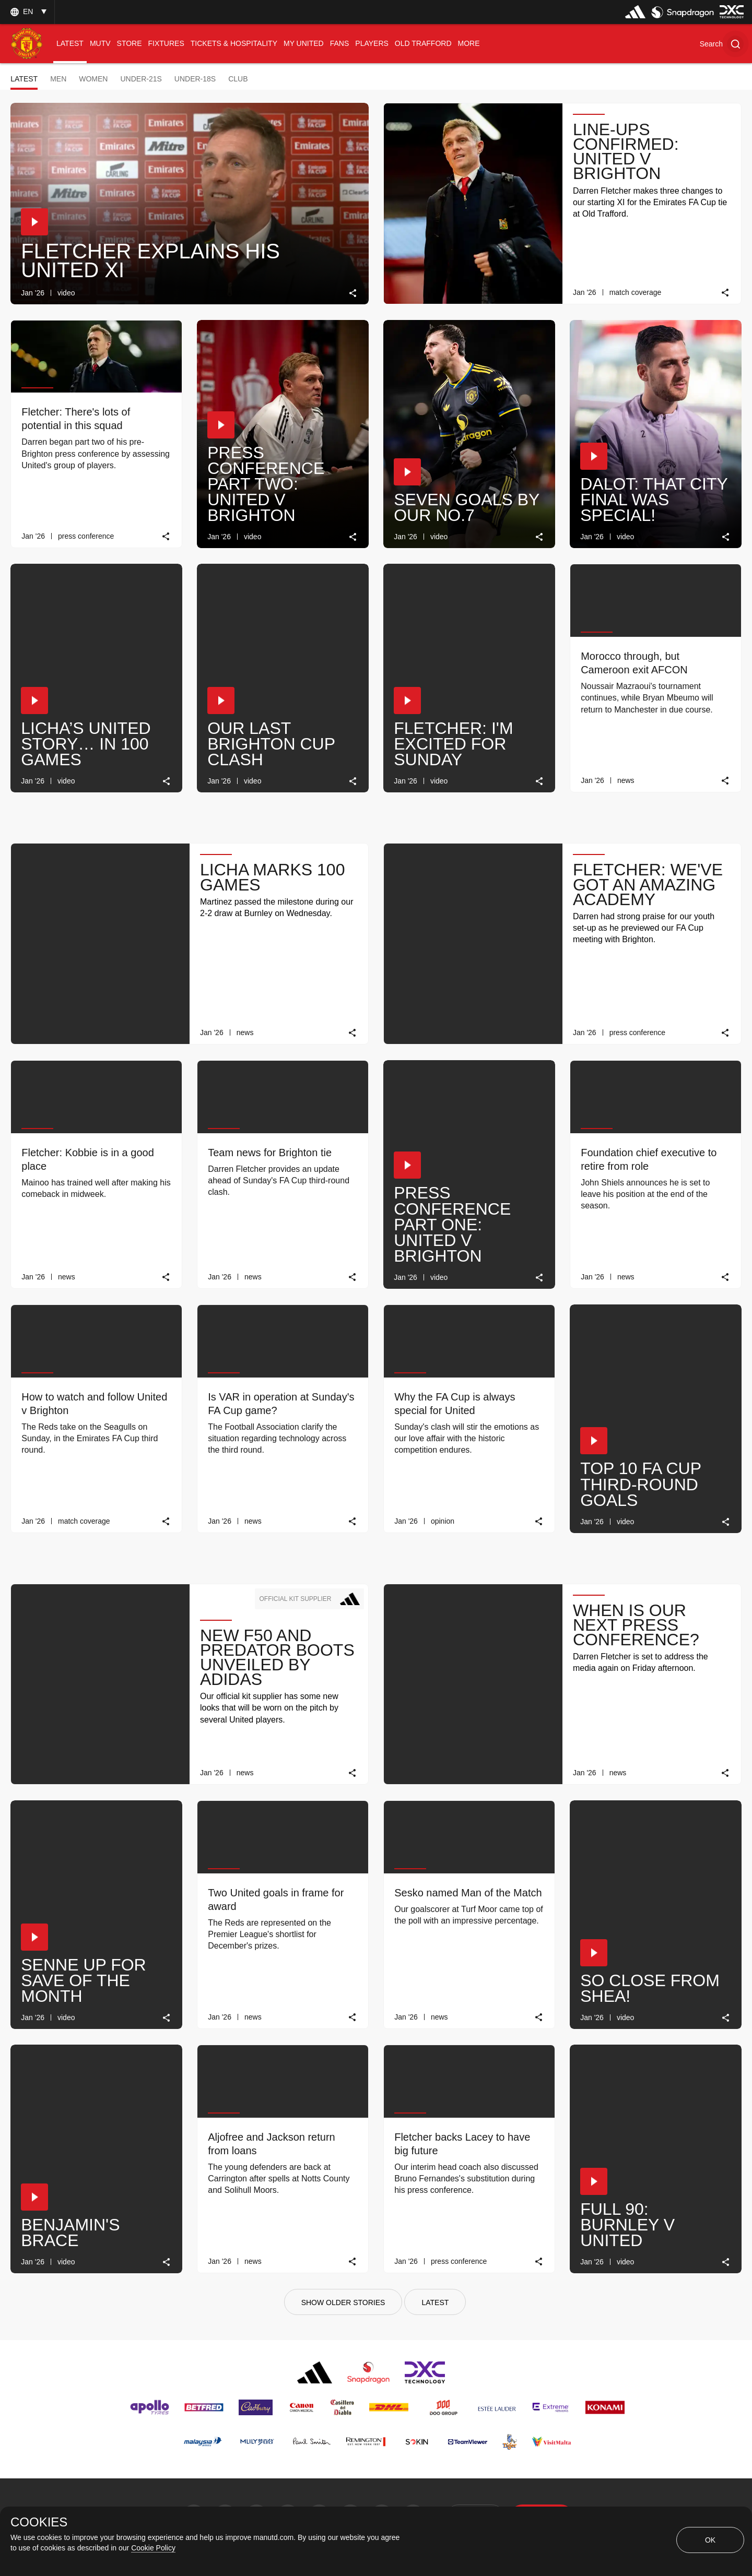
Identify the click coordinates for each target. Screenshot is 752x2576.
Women (93, 79)
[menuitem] (70, 43)
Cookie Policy (153, 2548)
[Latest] (435, 2302)
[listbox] (27, 11)
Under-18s (195, 79)
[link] (353, 293)
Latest (24, 79)
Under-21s (140, 79)
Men (58, 79)
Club (238, 79)
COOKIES (38, 2522)
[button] (722, 43)
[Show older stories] (343, 2302)
